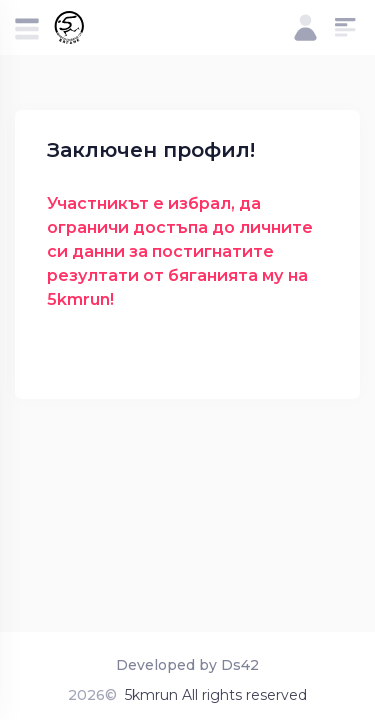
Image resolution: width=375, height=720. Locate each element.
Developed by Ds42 (187, 665)
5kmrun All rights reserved (216, 695)
